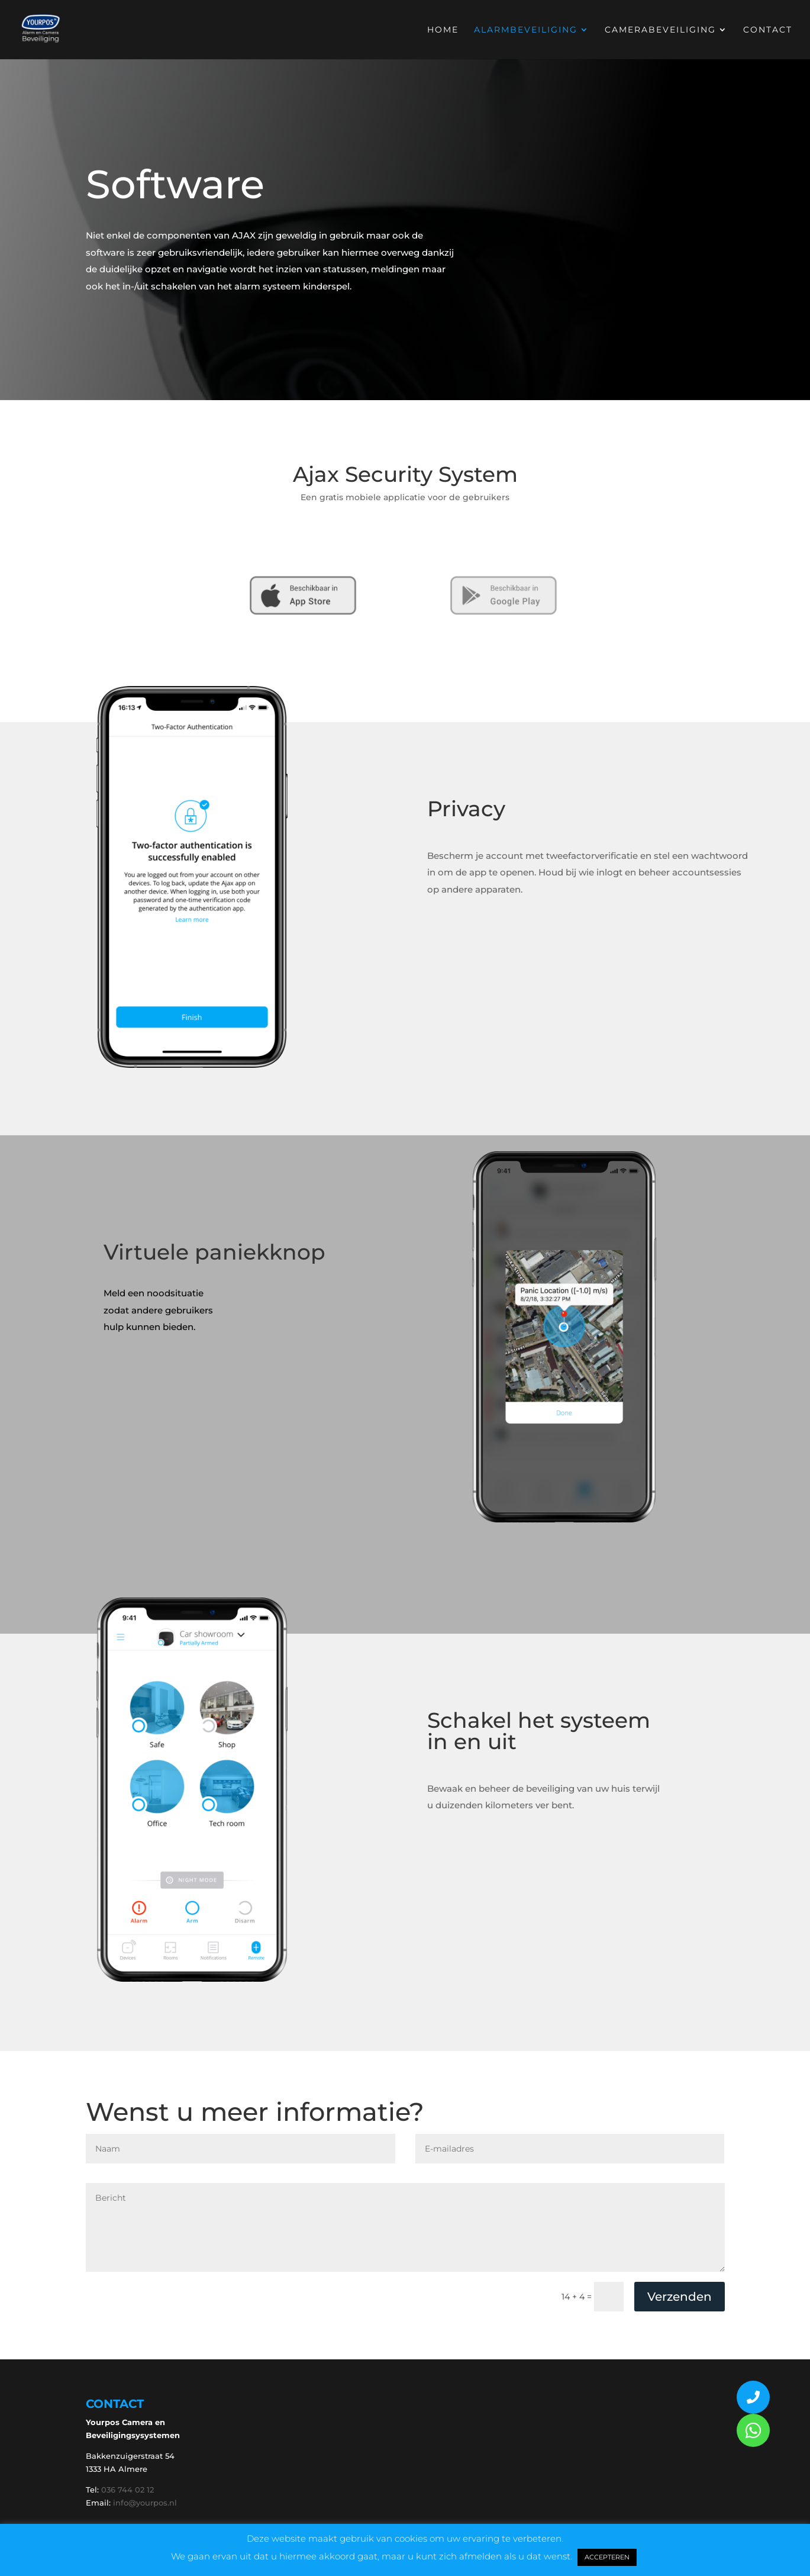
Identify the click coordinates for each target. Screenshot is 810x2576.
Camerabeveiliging (660, 30)
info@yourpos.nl (145, 2502)
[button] (753, 2430)
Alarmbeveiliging (525, 30)
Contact (767, 30)
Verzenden (679, 2297)
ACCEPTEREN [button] (607, 2557)
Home (443, 30)
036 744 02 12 (127, 2489)
